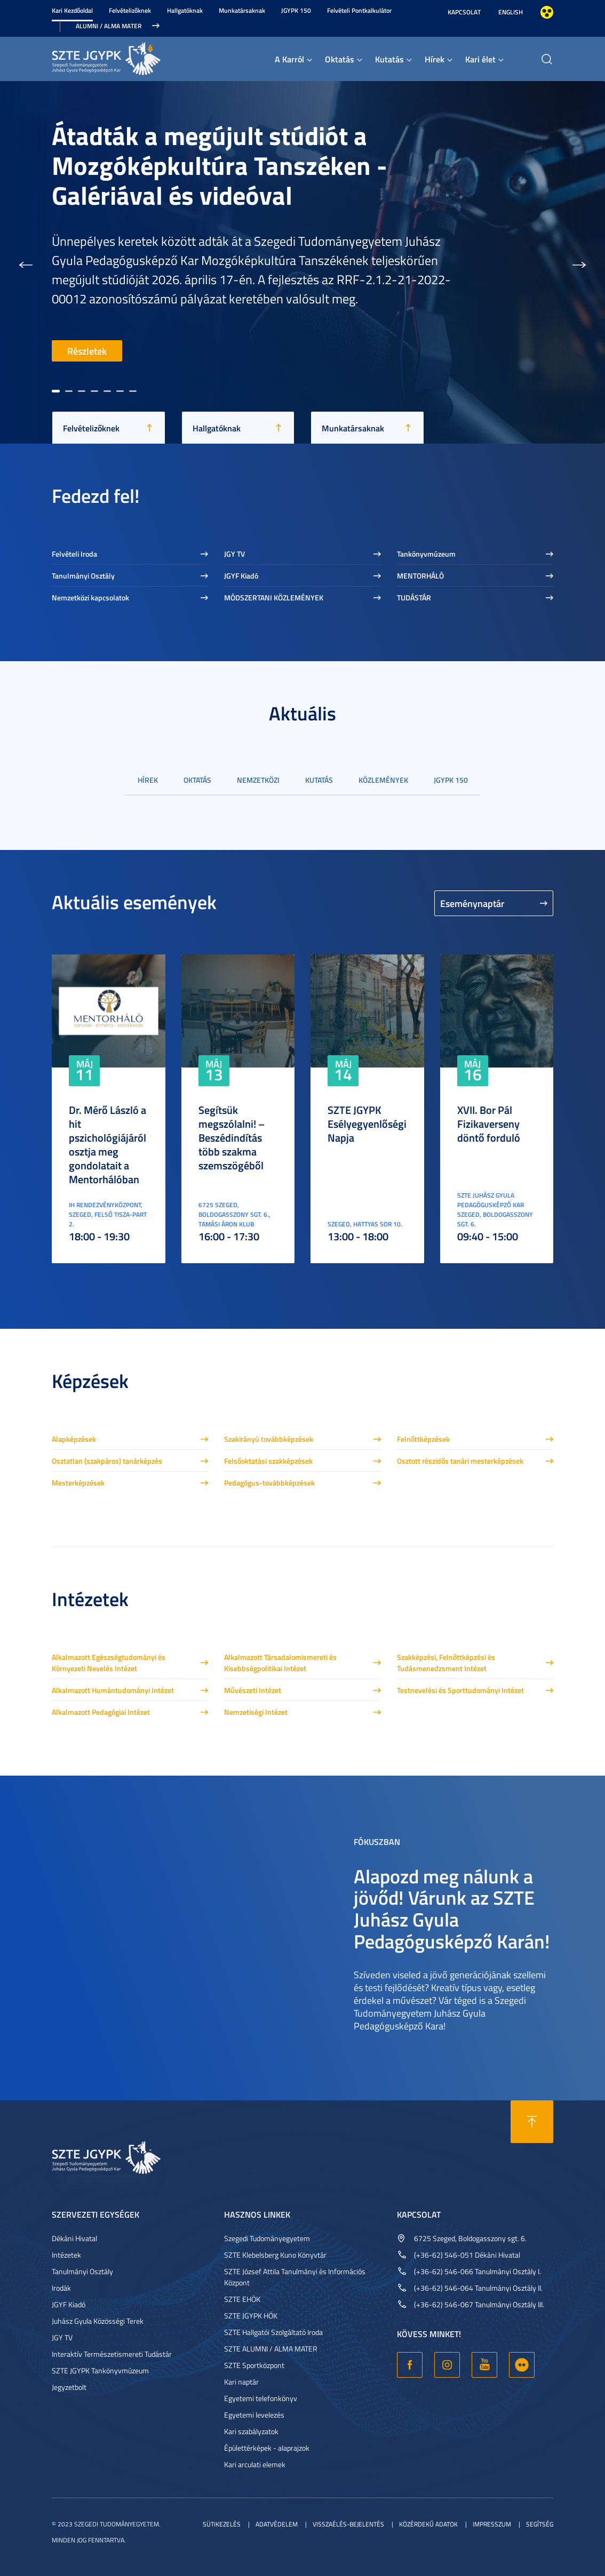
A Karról (289, 59)
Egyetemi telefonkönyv (260, 2398)
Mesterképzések (78, 1483)
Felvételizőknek (130, 10)
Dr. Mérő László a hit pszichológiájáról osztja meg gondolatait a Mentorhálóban (107, 1144)
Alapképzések (74, 1439)
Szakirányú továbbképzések (268, 1439)
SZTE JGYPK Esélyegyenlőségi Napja (367, 1123)
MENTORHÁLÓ (420, 576)
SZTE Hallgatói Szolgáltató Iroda (273, 2332)
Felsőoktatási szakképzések (268, 1461)
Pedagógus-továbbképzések (269, 1483)
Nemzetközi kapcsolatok (90, 597)
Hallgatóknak (185, 10)
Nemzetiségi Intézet (256, 1712)
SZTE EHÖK (242, 2299)
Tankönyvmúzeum (426, 554)
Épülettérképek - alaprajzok (266, 2448)
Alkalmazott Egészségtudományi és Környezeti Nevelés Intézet (108, 1662)
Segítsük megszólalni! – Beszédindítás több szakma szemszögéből (231, 1137)
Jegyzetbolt (69, 2387)
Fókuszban (377, 1841)
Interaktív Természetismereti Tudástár (112, 2354)
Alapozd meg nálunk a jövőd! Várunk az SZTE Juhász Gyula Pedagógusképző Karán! (452, 1908)
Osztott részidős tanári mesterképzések (460, 1461)
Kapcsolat (464, 12)
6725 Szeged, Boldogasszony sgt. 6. (470, 2238)
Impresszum (492, 2524)
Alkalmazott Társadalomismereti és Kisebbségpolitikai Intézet (280, 1662)
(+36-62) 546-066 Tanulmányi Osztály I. (477, 2271)
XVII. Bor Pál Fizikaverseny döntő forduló (488, 1123)
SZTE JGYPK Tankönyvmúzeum (100, 2370)
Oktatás (339, 59)
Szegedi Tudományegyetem (267, 2238)
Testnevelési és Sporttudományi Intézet (460, 1690)
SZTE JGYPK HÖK (250, 2315)
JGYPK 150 (296, 10)
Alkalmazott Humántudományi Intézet (113, 1690)
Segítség (539, 2524)
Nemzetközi (258, 780)
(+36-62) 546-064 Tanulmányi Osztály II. (478, 2288)
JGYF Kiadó (241, 576)
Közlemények (383, 780)
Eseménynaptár (472, 903)
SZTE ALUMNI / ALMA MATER (270, 2349)
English (510, 12)
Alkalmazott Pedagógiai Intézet (101, 1712)
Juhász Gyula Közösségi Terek (98, 2321)
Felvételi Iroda (74, 554)
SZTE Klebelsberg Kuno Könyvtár (275, 2255)
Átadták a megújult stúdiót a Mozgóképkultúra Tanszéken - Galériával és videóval (219, 165)
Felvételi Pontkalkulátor (359, 10)
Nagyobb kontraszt (546, 12)
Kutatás (389, 59)
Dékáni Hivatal (74, 2238)
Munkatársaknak (242, 10)
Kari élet (480, 59)
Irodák (61, 2288)
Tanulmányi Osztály (83, 576)
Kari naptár (241, 2382)
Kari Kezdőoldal (72, 10)
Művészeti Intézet (252, 1690)
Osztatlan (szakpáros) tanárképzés (107, 1461)
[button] (26, 262)
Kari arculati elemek (254, 2464)
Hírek (434, 59)
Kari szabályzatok (251, 2431)
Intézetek (66, 2255)
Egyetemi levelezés (254, 2415)
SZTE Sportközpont (254, 2365)
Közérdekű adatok (428, 2524)
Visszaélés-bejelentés (348, 2524)
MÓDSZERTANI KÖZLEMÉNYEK (273, 597)
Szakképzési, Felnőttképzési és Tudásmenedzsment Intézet (446, 1662)
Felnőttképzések (423, 1439)
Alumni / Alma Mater (108, 25)
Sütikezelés (222, 2524)
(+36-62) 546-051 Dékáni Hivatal (467, 2255)
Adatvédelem (277, 2524)
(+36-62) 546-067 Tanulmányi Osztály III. (479, 2304)
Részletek (87, 351)
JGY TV (234, 554)
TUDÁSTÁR (414, 597)
